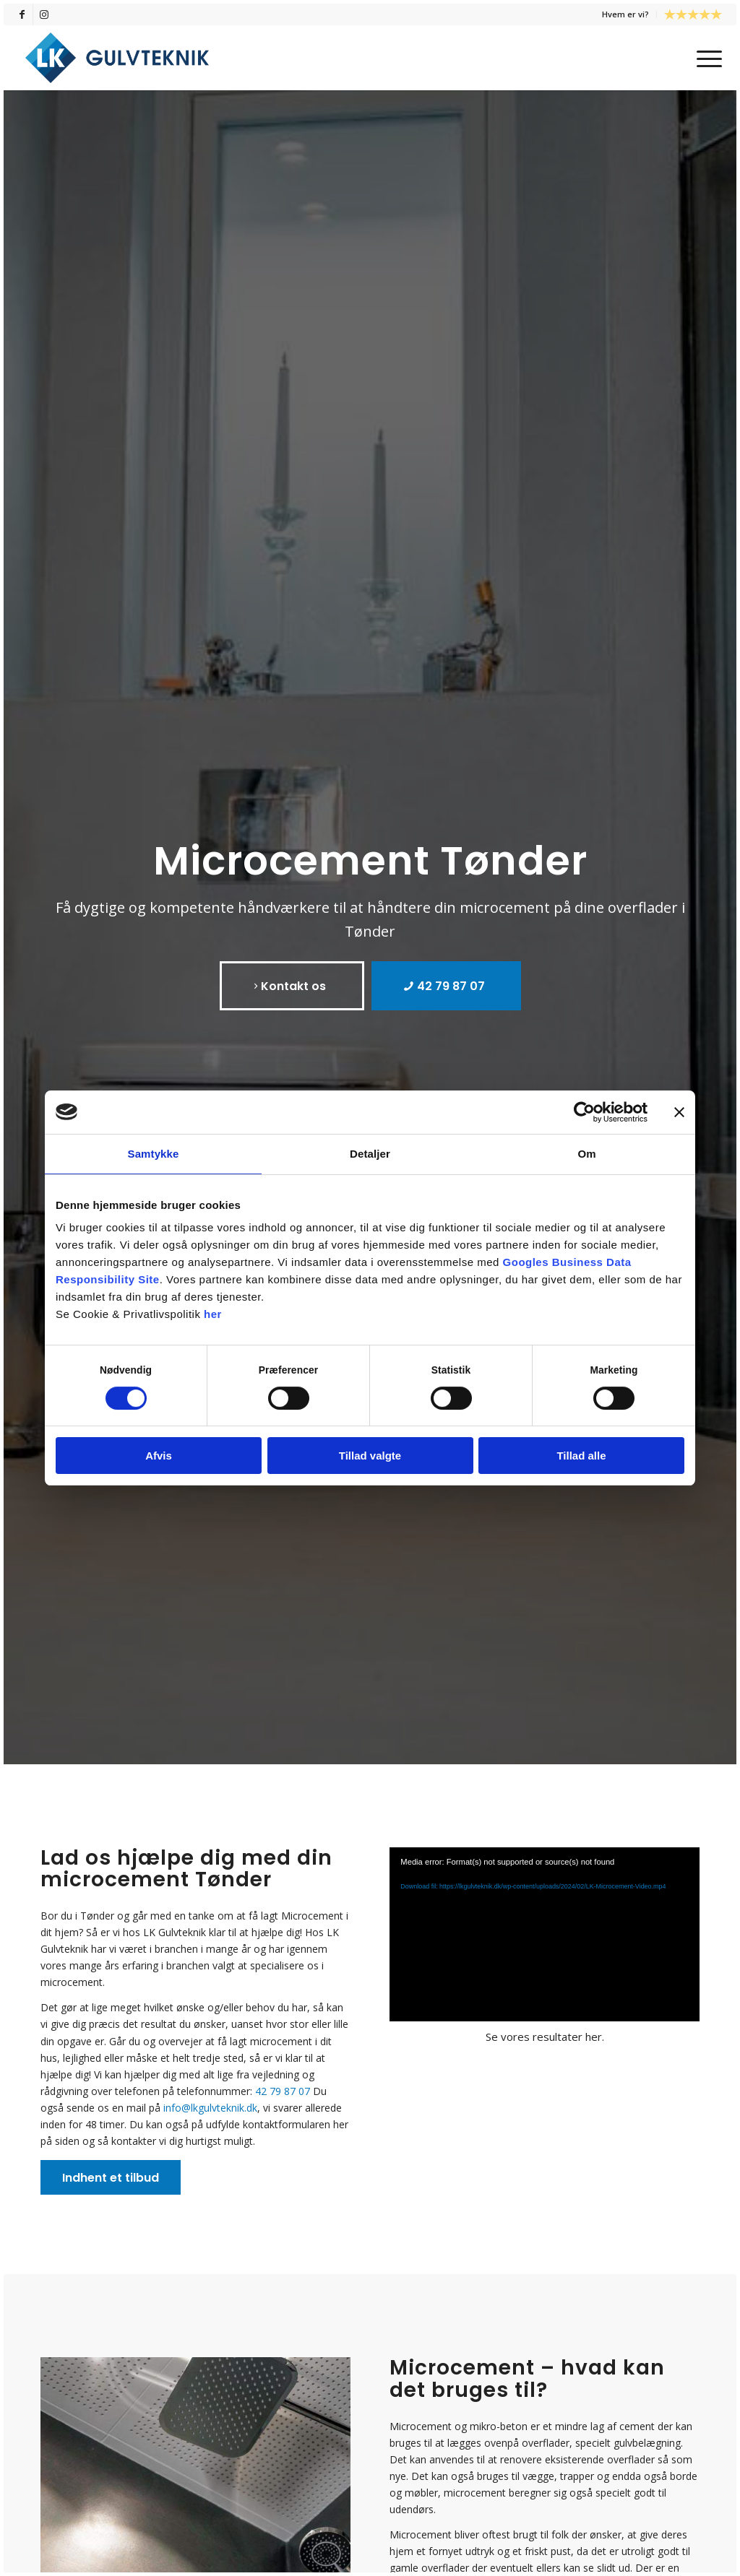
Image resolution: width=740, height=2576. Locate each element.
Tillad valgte (370, 1455)
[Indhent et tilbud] (110, 2177)
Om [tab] (586, 1154)
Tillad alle (581, 1455)
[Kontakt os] (292, 985)
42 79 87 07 (282, 2091)
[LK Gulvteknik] (117, 57)
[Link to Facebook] (22, 14)
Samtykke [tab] (153, 1154)
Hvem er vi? (625, 14)
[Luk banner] (679, 1112)
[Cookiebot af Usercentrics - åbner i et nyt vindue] (584, 1112)
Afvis (158, 1455)
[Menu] (704, 57)
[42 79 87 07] (446, 985)
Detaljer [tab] (370, 1154)
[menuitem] (626, 14)
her (213, 1314)
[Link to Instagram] (44, 14)
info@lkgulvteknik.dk (210, 2108)
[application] (545, 1934)
